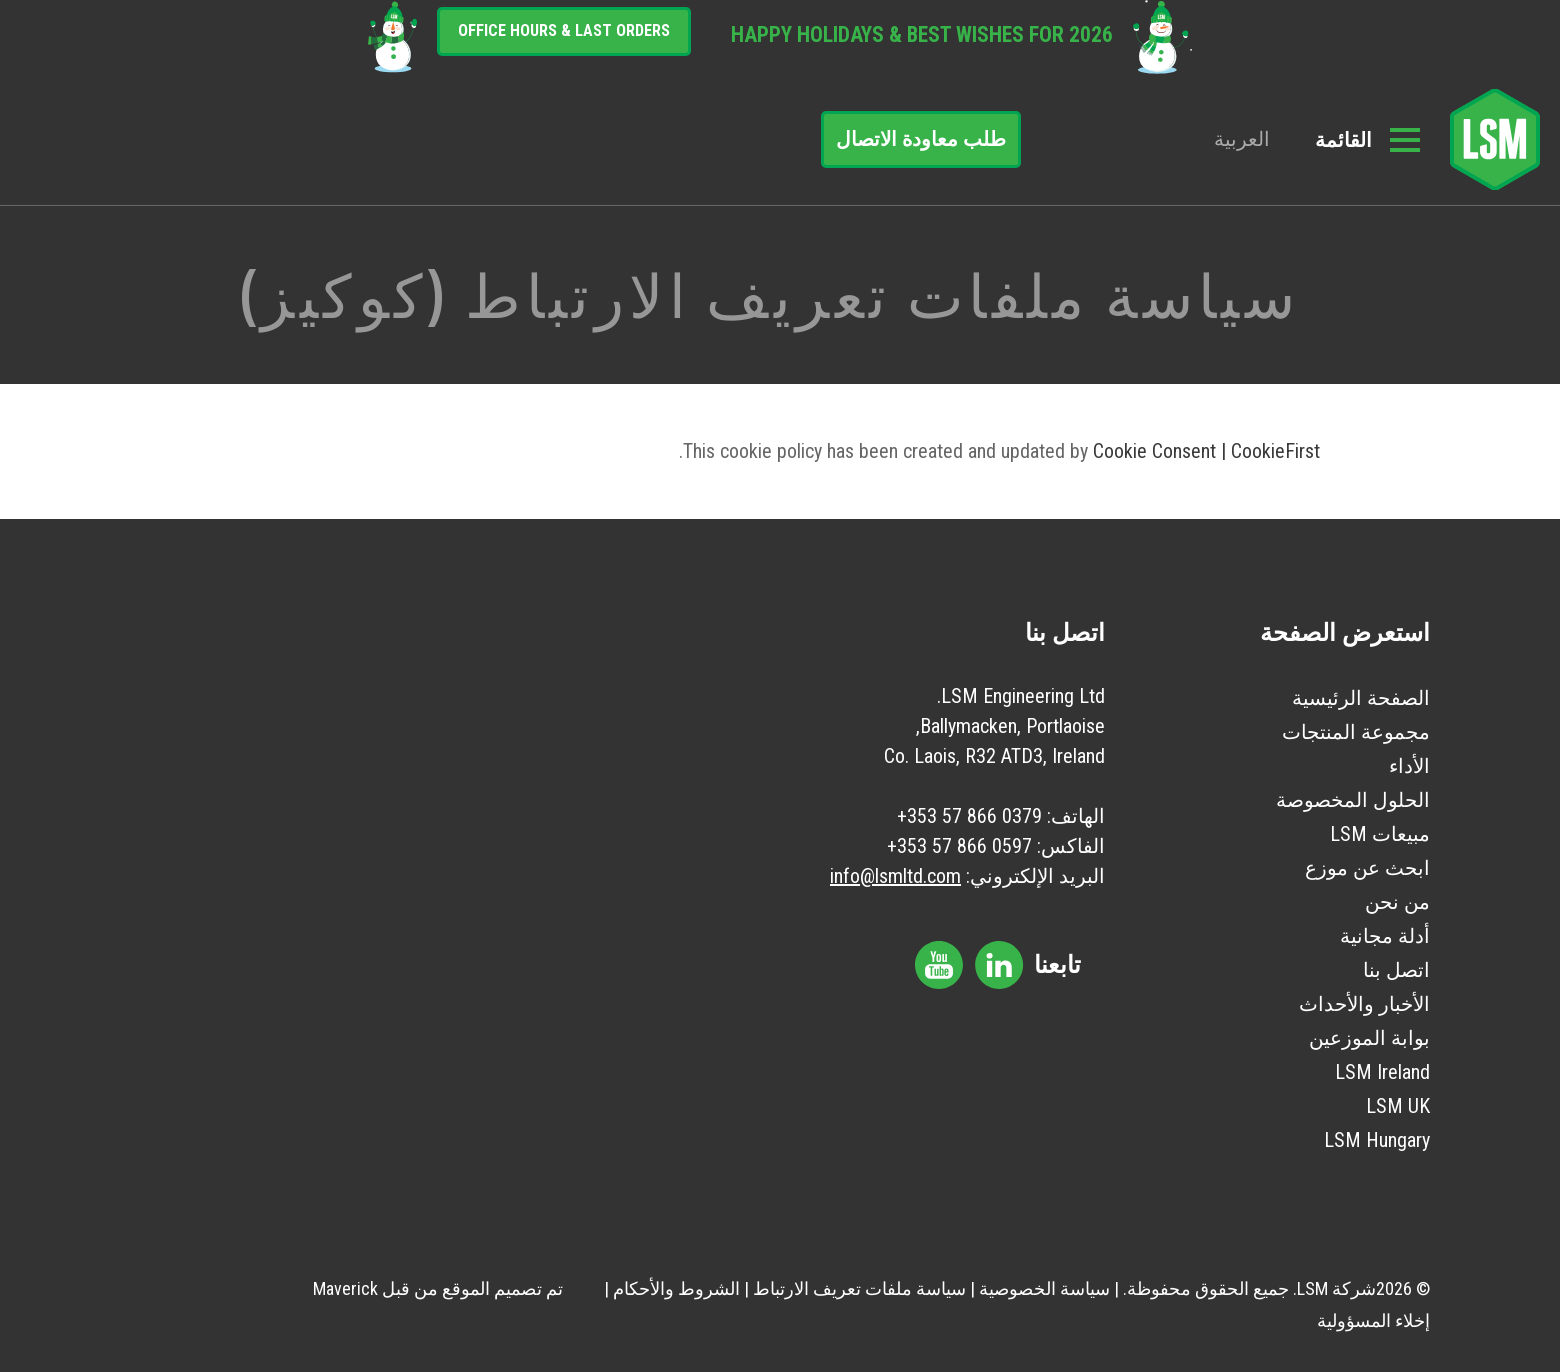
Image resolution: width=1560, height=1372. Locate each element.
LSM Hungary (1377, 1140)
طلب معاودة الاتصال (921, 139)
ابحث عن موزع (1367, 868)
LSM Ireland (1382, 1072)
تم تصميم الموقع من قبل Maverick (438, 1288)
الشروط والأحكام (676, 1288)
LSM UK (1398, 1106)
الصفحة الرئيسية (1361, 698)
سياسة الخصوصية (1044, 1288)
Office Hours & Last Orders (564, 30)
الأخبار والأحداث (1364, 1004)
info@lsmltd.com (895, 876)
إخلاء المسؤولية (1373, 1320)
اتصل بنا (1396, 970)
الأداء (1409, 766)
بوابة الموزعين (1369, 1038)
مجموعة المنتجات (1356, 732)
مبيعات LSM (1380, 834)
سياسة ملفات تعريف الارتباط (859, 1288)
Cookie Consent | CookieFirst (1206, 451)
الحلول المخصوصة (1353, 800)
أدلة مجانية (1385, 936)
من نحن (1397, 902)
